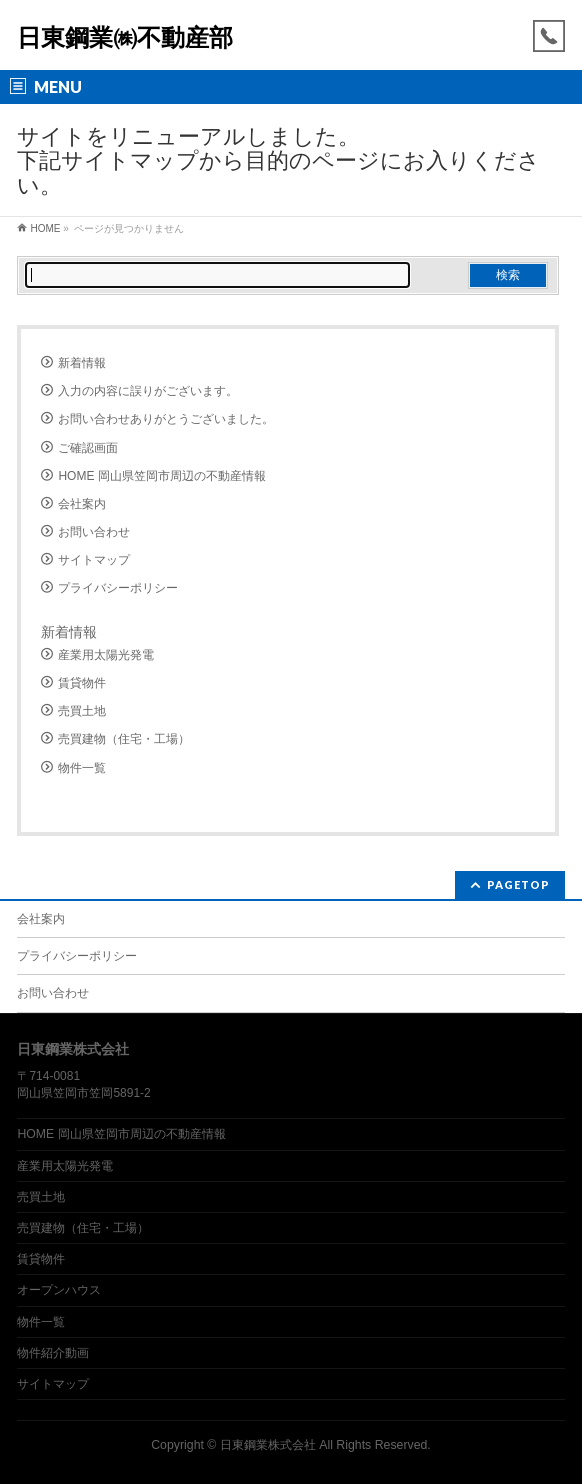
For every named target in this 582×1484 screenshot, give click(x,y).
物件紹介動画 (53, 1353)
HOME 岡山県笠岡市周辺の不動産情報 (161, 476)
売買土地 (82, 711)
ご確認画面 (88, 448)
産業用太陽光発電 (106, 655)
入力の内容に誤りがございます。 (148, 391)
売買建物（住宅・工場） (124, 739)
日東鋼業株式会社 (268, 1445)
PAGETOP (518, 884)
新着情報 (82, 363)
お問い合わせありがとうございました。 (166, 419)
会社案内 (82, 504)
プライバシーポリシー (118, 588)
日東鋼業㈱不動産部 (125, 37)
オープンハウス (59, 1290)
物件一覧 (82, 768)
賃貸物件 (82, 683)
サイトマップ (94, 560)
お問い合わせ (94, 532)
